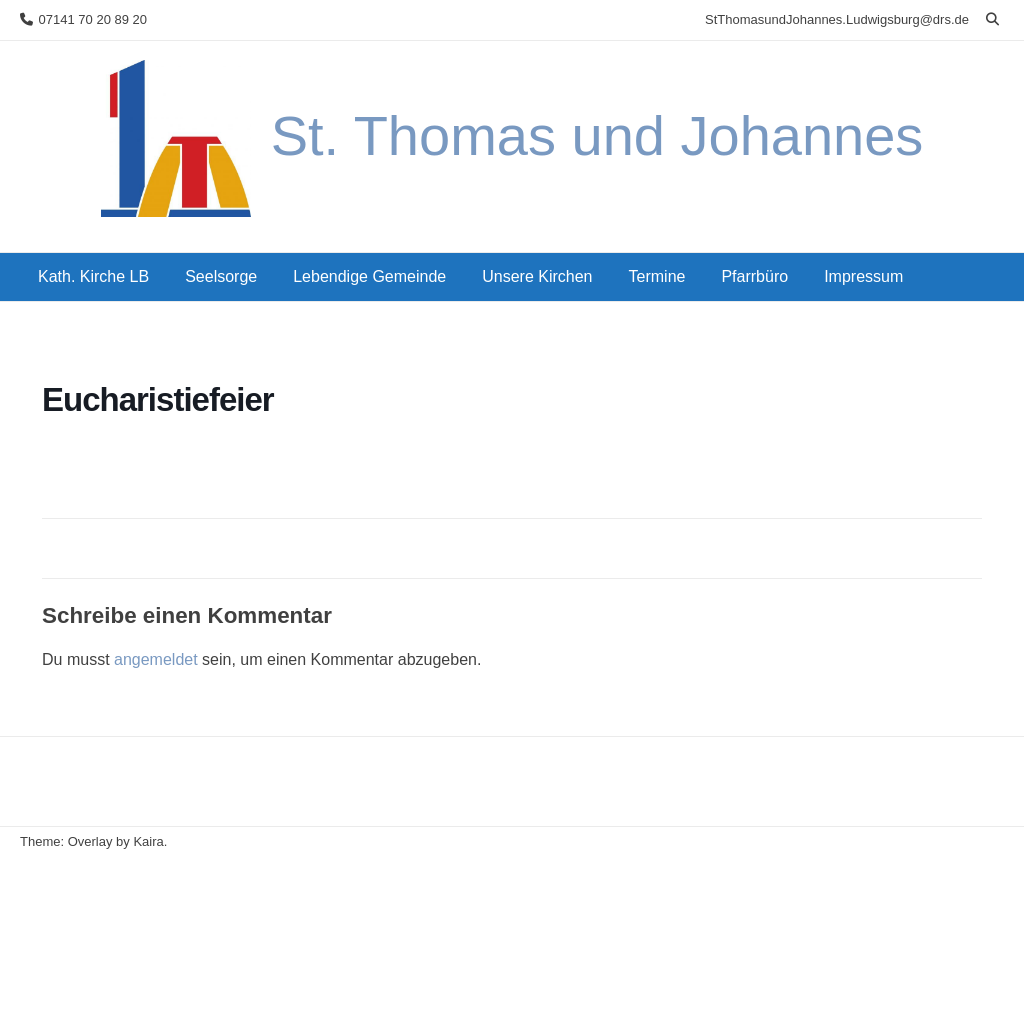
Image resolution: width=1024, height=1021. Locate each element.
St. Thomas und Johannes (597, 135)
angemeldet (156, 659)
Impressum (863, 276)
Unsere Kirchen (537, 276)
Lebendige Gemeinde (369, 276)
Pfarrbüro (754, 276)
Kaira (148, 841)
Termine (657, 276)
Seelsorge (221, 276)
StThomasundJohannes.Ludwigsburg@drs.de (837, 19)
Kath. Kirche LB (93, 276)
